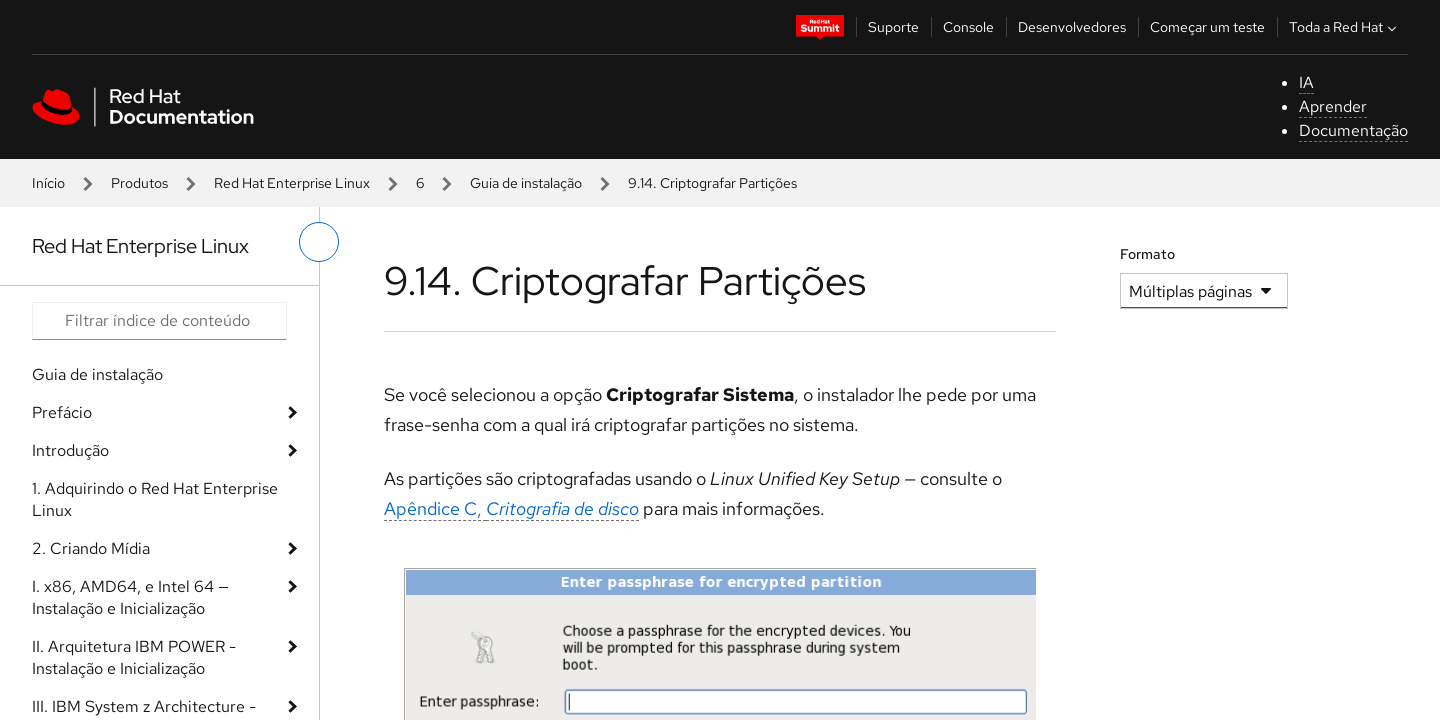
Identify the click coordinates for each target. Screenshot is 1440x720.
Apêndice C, (511, 508)
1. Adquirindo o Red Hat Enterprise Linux (155, 499)
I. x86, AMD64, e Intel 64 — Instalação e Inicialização (130, 597)
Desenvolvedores (1072, 27)
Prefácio (62, 412)
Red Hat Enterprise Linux (292, 183)
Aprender (1333, 106)
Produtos (139, 183)
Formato (1147, 254)
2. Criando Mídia (91, 548)
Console (968, 27)
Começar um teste (1207, 27)
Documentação (1353, 130)
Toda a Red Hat (1345, 27)
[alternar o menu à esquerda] (319, 242)
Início (48, 183)
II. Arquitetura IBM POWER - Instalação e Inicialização (134, 657)
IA (1306, 82)
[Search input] (159, 321)
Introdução (70, 450)
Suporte (893, 27)
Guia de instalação (526, 183)
